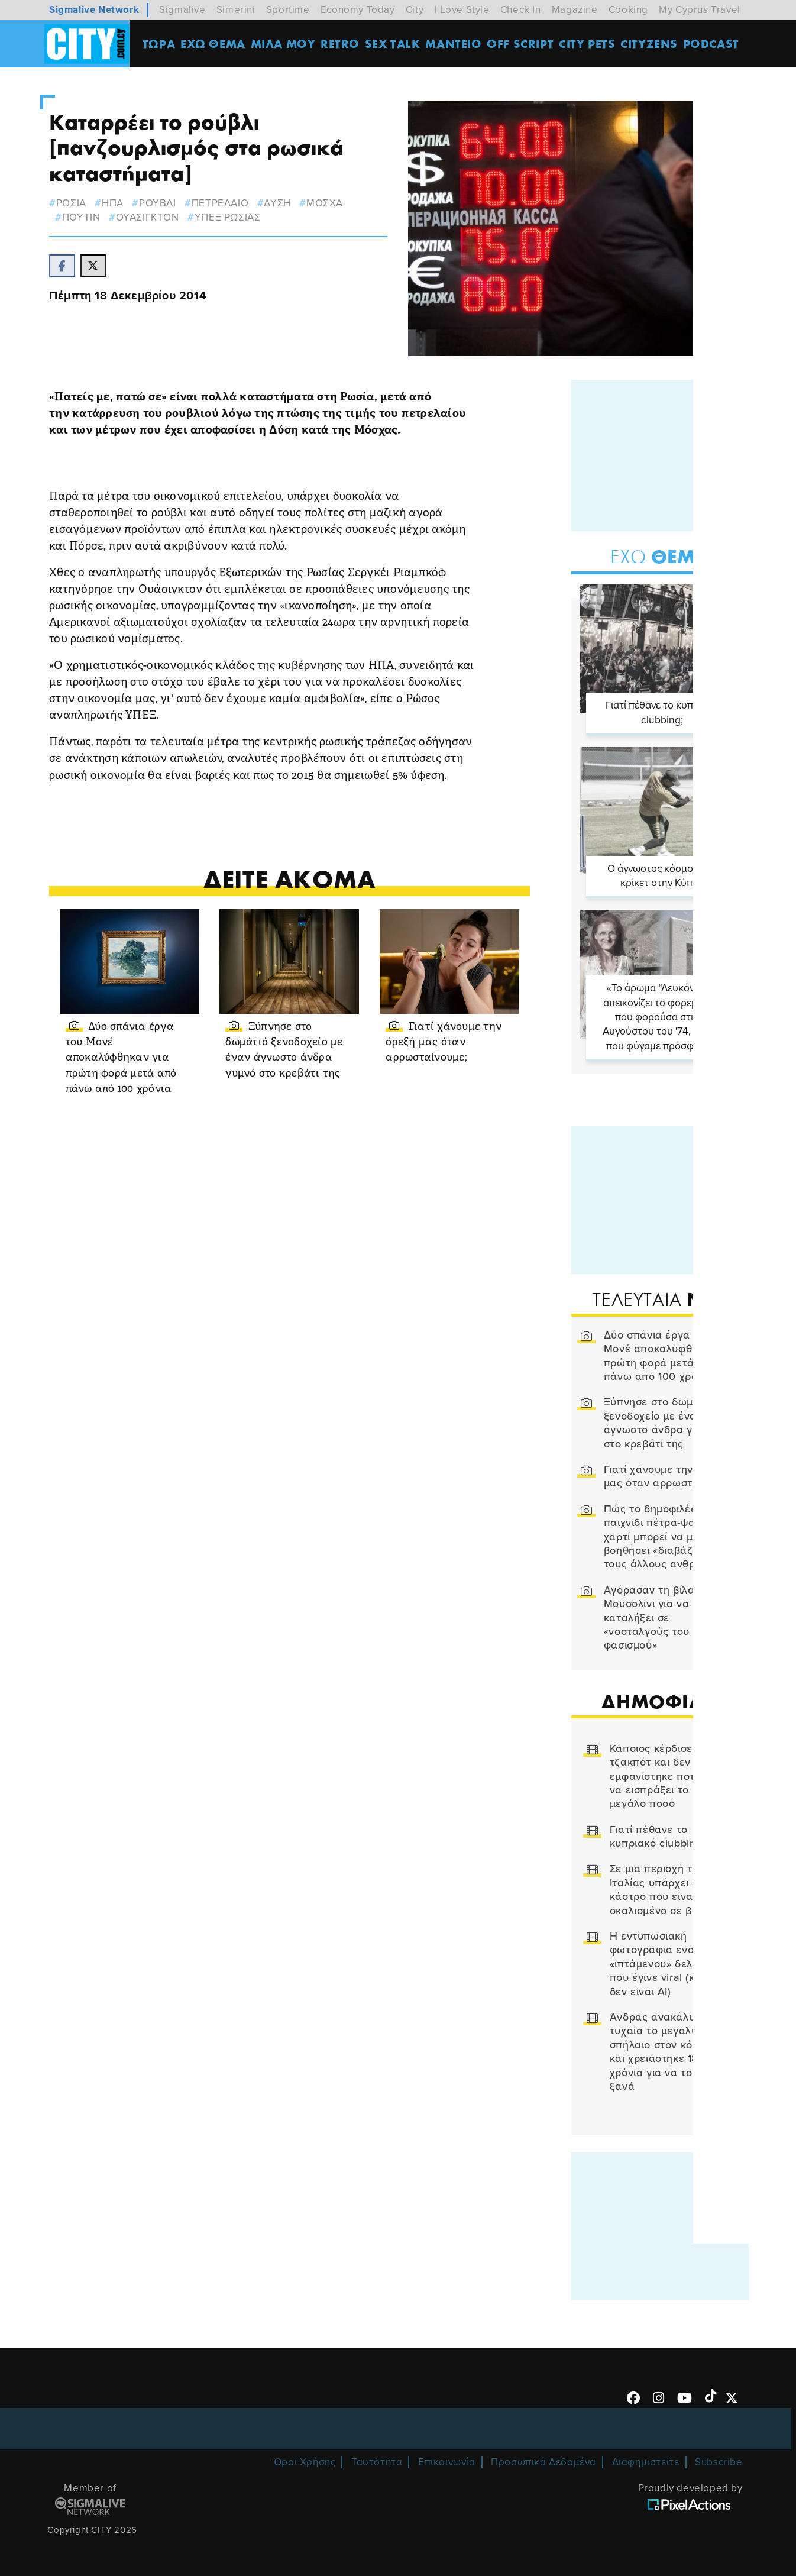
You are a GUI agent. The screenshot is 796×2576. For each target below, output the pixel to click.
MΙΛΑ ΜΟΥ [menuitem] (285, 44)
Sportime (288, 10)
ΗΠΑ (119, 203)
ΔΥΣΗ (283, 203)
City (414, 10)
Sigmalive (182, 10)
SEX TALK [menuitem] (395, 44)
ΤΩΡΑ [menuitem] (161, 44)
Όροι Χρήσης (305, 2460)
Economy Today (358, 10)
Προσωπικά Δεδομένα (543, 2460)
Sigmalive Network (94, 10)
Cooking (628, 10)
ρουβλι (163, 203)
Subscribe (718, 2460)
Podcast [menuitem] (713, 44)
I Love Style (461, 10)
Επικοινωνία (446, 2460)
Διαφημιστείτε (645, 2460)
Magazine (575, 10)
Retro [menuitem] (342, 44)
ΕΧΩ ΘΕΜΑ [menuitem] (215, 44)
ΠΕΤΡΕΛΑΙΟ (226, 203)
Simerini (235, 10)
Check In (520, 10)
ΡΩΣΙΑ (77, 203)
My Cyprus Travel (699, 10)
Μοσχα (330, 203)
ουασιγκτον (153, 217)
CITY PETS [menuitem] (589, 44)
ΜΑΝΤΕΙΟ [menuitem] (456, 44)
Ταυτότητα (376, 2460)
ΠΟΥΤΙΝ (87, 217)
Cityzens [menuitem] (651, 44)
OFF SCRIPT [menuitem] (522, 44)
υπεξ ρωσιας (233, 217)
